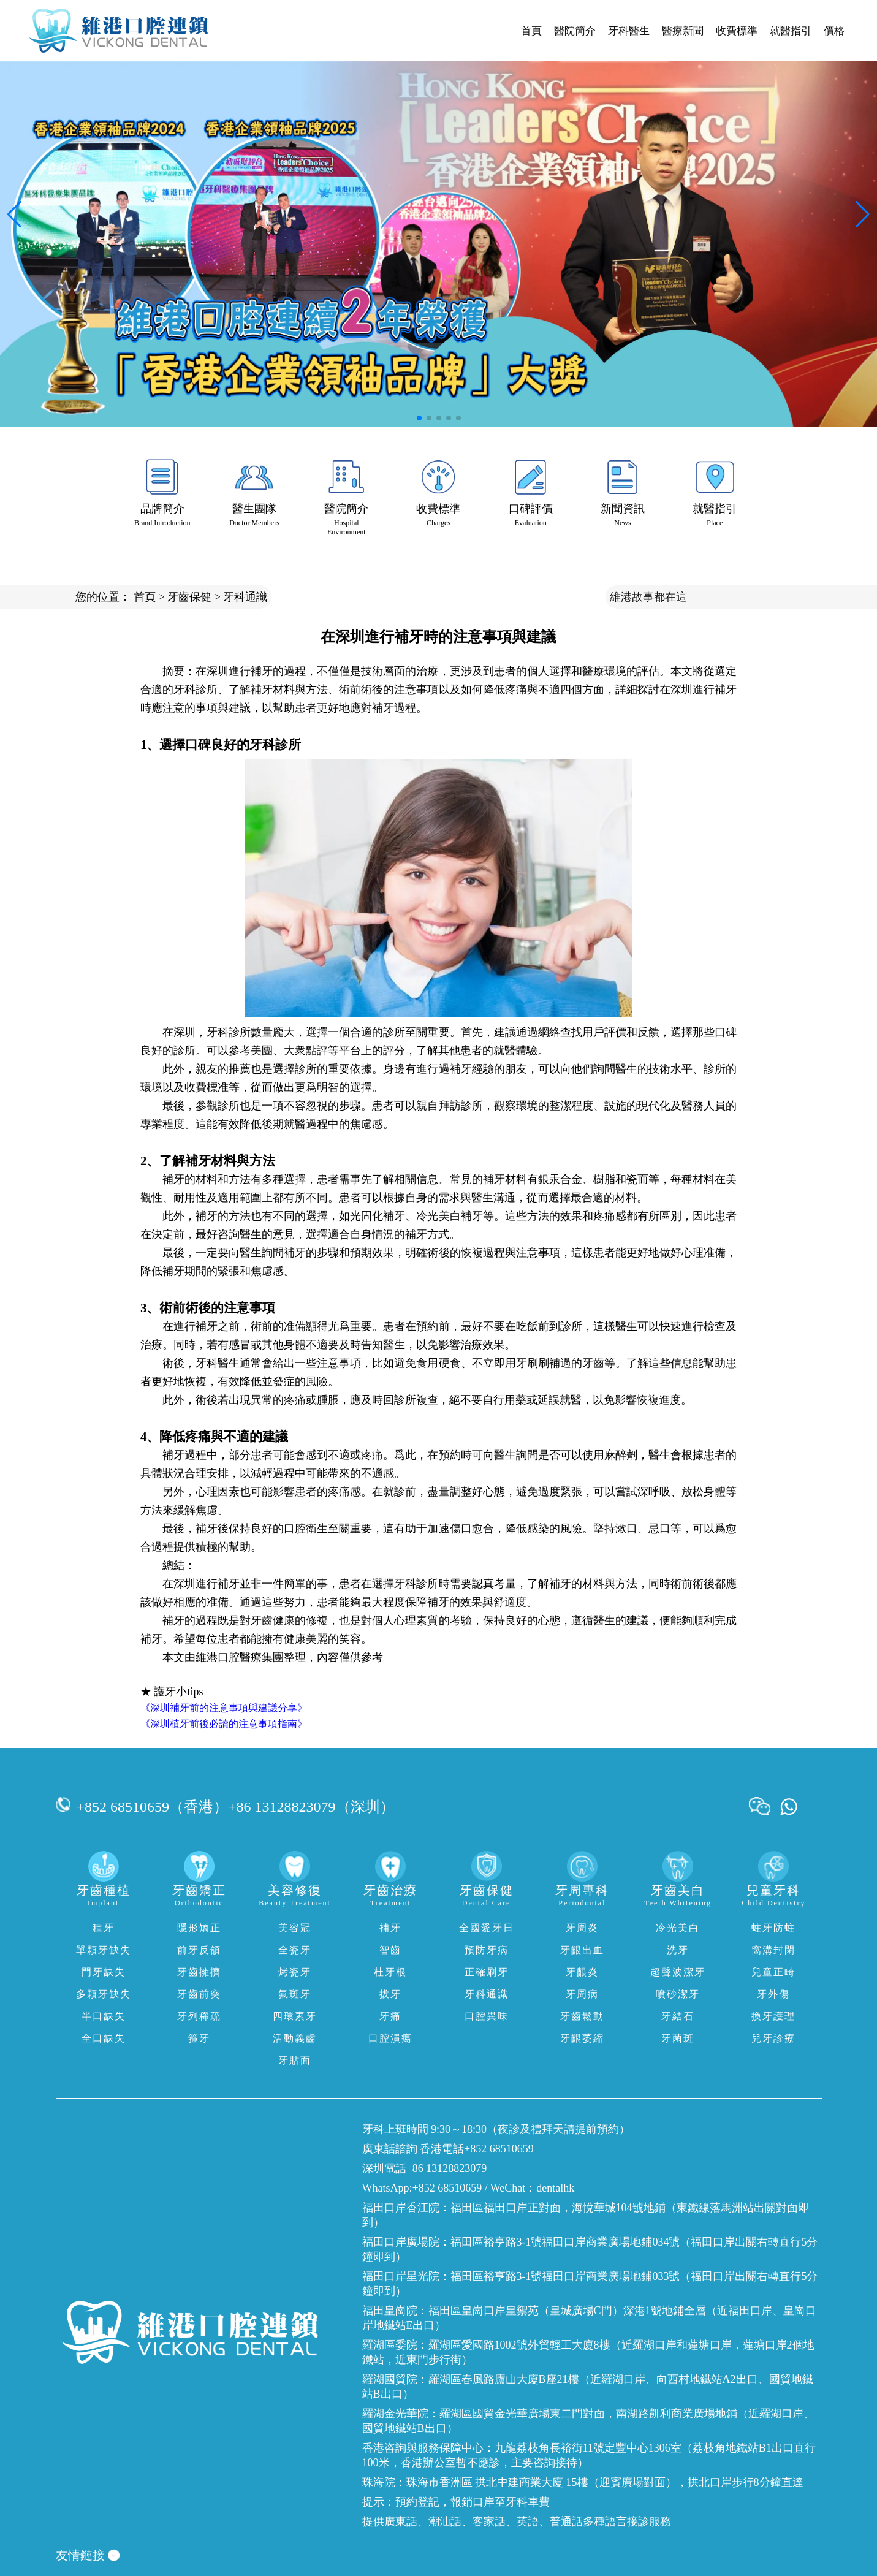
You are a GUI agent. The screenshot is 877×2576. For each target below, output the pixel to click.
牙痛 (390, 2016)
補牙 (390, 1928)
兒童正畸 (773, 1972)
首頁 (531, 31)
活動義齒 (295, 2038)
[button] (419, 418)
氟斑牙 (294, 1994)
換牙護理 (773, 2016)
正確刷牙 (487, 1972)
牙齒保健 (189, 597)
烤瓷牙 (294, 1972)
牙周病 (582, 1994)
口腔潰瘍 (390, 2038)
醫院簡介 (575, 31)
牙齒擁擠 (199, 1972)
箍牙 (199, 2038)
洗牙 (678, 1950)
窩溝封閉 (773, 1950)
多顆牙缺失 (103, 1994)
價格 (834, 31)
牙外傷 (773, 1994)
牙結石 (677, 2016)
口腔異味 (487, 2016)
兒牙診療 (773, 2038)
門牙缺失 (104, 1972)
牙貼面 (294, 2060)
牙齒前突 (199, 1994)
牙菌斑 (677, 2038)
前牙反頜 (199, 1950)
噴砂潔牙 (678, 1994)
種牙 (104, 1928)
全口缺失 (104, 2038)
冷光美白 (678, 1928)
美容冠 (294, 1928)
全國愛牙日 (486, 1928)
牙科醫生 (629, 31)
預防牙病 (487, 1950)
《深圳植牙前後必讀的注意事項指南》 (223, 1724)
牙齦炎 (582, 1972)
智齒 (390, 1950)
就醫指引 (790, 31)
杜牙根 (390, 1972)
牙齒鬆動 (582, 2016)
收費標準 (736, 31)
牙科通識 (245, 597)
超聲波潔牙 (677, 1972)
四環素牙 (295, 2016)
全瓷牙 (294, 1950)
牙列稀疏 (199, 2016)
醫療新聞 (683, 31)
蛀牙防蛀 (773, 1928)
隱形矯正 (199, 1928)
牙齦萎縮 (582, 2038)
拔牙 (390, 1994)
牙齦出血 (582, 1950)
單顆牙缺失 (103, 1950)
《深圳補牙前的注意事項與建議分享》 (223, 1708)
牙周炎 (582, 1928)
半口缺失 (104, 2016)
